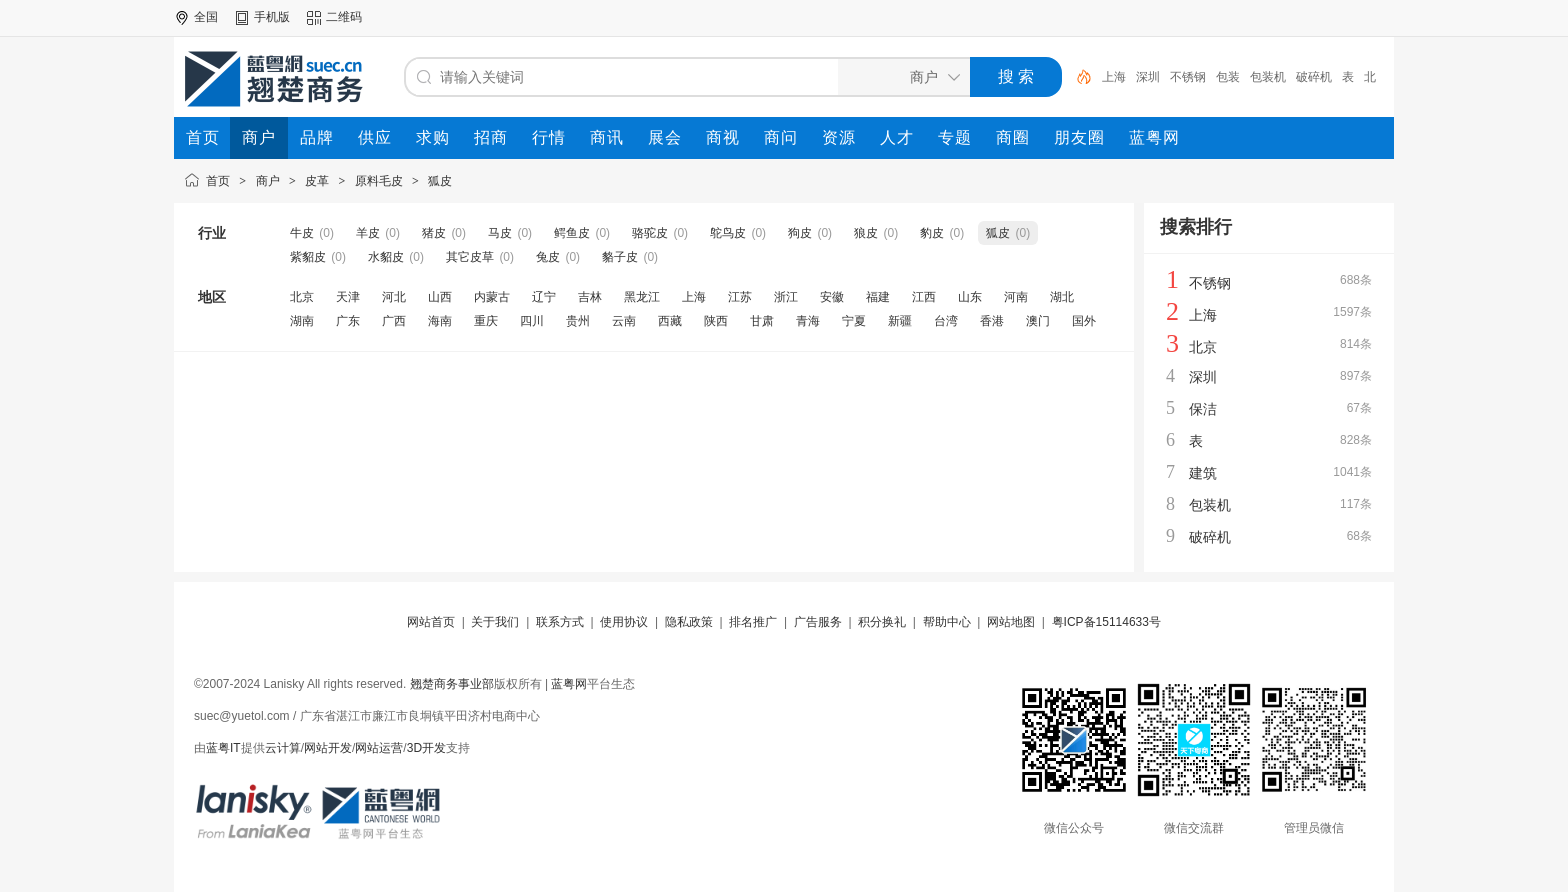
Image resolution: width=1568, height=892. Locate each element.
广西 (394, 321)
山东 (970, 297)
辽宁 (544, 297)
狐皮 (440, 181)
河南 (1016, 297)
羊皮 (368, 233)
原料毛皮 (379, 181)
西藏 (670, 321)
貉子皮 (620, 257)
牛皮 (302, 233)
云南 (624, 321)
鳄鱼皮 (572, 233)
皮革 (317, 181)
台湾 (946, 321)
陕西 (716, 321)
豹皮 (932, 233)
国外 (1084, 321)
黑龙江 (642, 297)
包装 (1228, 77)
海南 (440, 321)
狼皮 (866, 233)
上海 (1114, 77)
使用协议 (624, 622)
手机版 (272, 17)
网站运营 (379, 748)
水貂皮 (386, 257)
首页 (218, 181)
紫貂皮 (308, 257)
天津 (348, 297)
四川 (532, 321)
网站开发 (328, 748)
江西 (924, 297)
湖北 (1062, 297)
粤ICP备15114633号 (1106, 622)
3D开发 (426, 748)
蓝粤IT (223, 748)
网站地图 (1011, 622)
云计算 (283, 748)
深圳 (1148, 77)
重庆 (486, 321)
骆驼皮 (650, 233)
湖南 (302, 321)
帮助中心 (947, 622)
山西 (440, 297)
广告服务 (818, 622)
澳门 (1038, 321)
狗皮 (800, 233)
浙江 (786, 297)
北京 (302, 297)
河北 (394, 297)
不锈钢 (1188, 77)
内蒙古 (492, 297)
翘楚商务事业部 (452, 684)
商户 (268, 181)
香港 (992, 321)
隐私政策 (689, 622)
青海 (808, 321)
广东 (348, 321)
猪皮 (434, 233)
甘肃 (762, 321)
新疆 (900, 321)
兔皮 (548, 257)
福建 (878, 297)
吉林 (590, 297)
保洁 (1203, 409)
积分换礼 (882, 622)
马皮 (500, 233)
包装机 (1268, 77)
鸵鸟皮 (728, 233)
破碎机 (1314, 77)
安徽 (832, 297)
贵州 (578, 321)
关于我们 (495, 622)
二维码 (344, 17)
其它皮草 (470, 257)
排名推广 (753, 622)
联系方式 (560, 622)
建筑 (1203, 473)
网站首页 (431, 622)
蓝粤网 (569, 684)
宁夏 (854, 321)
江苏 (740, 297)
